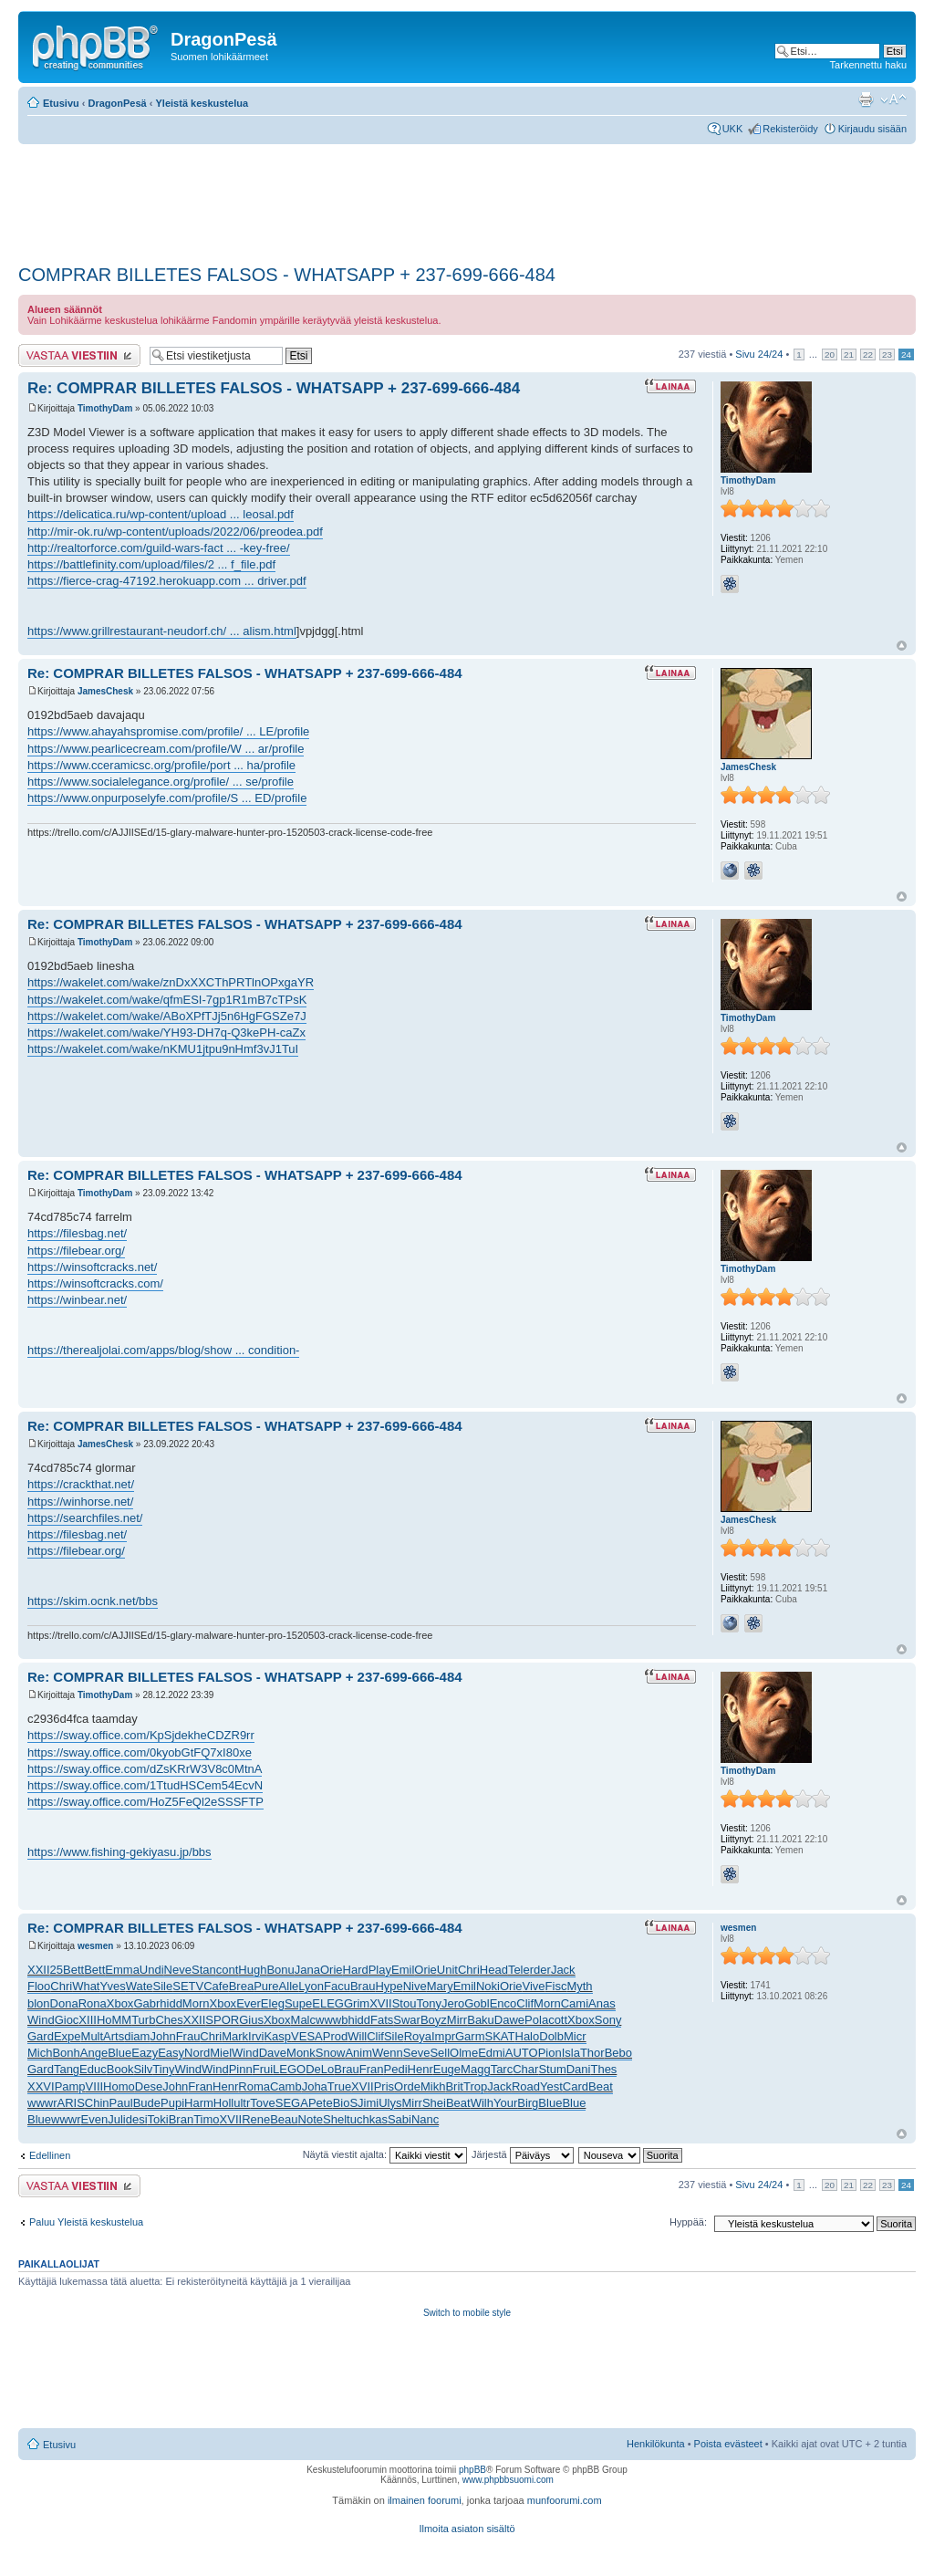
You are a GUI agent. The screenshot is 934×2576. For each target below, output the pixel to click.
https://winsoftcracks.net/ (92, 1267)
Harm (198, 2103)
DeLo (320, 2069)
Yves (112, 1986)
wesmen (95, 1946)
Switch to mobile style (467, 2313)
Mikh (432, 2086)
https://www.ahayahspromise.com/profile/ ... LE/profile (168, 731)
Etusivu (61, 103)
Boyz (433, 2020)
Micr (575, 2036)
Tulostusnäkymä (866, 99)
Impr (443, 2036)
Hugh (252, 1969)
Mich (39, 2053)
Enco (503, 2003)
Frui (263, 2069)
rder (540, 1969)
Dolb (551, 2036)
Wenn (387, 2053)
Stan (204, 1969)
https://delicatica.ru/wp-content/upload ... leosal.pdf (160, 514)
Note (310, 2119)
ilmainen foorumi (425, 2500)
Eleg (273, 2003)
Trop (475, 2086)
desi (137, 2119)
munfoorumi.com (564, 2500)
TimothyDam (105, 408)
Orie (331, 1969)
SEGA (291, 2103)
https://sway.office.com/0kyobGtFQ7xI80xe (139, 1752)
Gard (40, 2036)
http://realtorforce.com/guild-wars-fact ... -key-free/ (158, 548)
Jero (452, 2003)
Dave (272, 2053)
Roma (254, 2086)
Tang (66, 2069)
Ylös (902, 646)
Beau (283, 2119)
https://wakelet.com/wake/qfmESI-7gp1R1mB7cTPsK (166, 999)
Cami (574, 2003)
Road (526, 2086)
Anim (358, 2053)
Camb (286, 2086)
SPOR (222, 2020)
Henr (420, 2069)
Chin (97, 2103)
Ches (168, 2020)
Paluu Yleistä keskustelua (86, 2221)
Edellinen (49, 2155)
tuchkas (367, 2119)
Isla (571, 2053)
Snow (331, 2053)
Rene (256, 2119)
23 (887, 354)
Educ (93, 2069)
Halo (527, 2036)
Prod (335, 2036)
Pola (536, 2020)
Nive (415, 1986)
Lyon (311, 1986)
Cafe (215, 1986)
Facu (337, 1986)
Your (505, 2103)
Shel (335, 2119)
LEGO (289, 2069)
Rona (92, 2003)
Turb (143, 2020)
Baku (480, 2020)
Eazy (144, 2053)
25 (56, 1969)
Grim (356, 2003)
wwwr (42, 2103)
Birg (527, 2103)
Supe (298, 2003)
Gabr (146, 2003)
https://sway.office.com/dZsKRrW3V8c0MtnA (144, 1769)
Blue (119, 2053)
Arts (113, 2036)
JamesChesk (105, 691)
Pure (266, 1986)
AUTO (521, 2053)
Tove (262, 2103)
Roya (417, 2036)
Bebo (618, 2053)
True (339, 2086)
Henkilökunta (656, 2443)
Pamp (70, 2086)
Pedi (396, 2069)
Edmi (491, 2053)
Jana (307, 1969)
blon (38, 2003)
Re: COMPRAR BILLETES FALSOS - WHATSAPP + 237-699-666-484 (273, 388)
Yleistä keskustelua (202, 103)
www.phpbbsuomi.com (508, 2480)
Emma (122, 1969)
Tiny (163, 2069)
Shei (434, 2103)
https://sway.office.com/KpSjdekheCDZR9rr (140, 1735)
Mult (92, 2036)
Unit (447, 1969)
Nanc (425, 2119)
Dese (148, 2086)
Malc (303, 2020)
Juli (117, 2119)
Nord (197, 2053)
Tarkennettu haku (868, 64)
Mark (235, 2036)
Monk (301, 2053)
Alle (289, 1986)
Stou (404, 2003)
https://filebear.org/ (76, 1250)
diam (137, 2036)
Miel (221, 2053)
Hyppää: (688, 2221)
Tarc (502, 2069)
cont (227, 1969)
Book (120, 2069)
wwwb (332, 2020)
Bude (147, 2103)
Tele (519, 1969)
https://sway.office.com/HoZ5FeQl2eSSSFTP (145, 1802)
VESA (307, 2036)
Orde (407, 2086)
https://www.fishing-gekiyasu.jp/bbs (119, 1852)
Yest (551, 2086)
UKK (732, 128)
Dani (578, 2069)
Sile (163, 1986)
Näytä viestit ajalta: (385, 2154)
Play (379, 1969)
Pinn (241, 2069)
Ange (94, 2053)
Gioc (67, 2020)
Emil (402, 1969)
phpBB (472, 2470)
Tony (428, 2003)
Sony (608, 2020)
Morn (196, 2003)
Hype (388, 1986)
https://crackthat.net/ (80, 1484)
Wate (139, 1986)
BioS (345, 2103)
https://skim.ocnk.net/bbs (92, 1601)
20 (830, 354)
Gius (251, 2020)
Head (494, 1969)
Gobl (476, 2003)
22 (868, 354)
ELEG (328, 2003)
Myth (579, 1986)
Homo (119, 2086)
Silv (142, 2069)
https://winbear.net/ (77, 1300)
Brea (241, 1986)
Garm (470, 2036)
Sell (440, 2053)
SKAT (500, 2036)
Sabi (399, 2119)
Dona (64, 2003)
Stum (552, 2069)
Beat (600, 2086)
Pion (550, 2053)
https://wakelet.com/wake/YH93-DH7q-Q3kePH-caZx (166, 1032)
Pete (320, 2103)
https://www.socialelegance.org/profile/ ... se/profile (160, 781)
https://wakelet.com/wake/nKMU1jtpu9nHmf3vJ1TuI (162, 1049)
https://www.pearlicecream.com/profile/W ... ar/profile (165, 749)
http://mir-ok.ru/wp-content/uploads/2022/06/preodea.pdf (175, 531)
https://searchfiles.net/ (84, 1518)
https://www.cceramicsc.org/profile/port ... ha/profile (161, 765)
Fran (371, 2069)
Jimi (368, 2103)
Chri (469, 1969)
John (162, 2036)
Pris (384, 2086)
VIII (95, 2086)
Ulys (390, 2103)
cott (557, 2020)
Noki (488, 1986)
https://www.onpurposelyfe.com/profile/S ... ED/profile (166, 798)
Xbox (120, 2003)
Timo (206, 2119)
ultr (242, 2103)
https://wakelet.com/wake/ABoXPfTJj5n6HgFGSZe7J (166, 1016)
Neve (178, 1969)
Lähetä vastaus (79, 355)
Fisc (556, 1986)
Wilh (482, 2103)
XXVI (41, 2086)
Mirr (457, 2020)
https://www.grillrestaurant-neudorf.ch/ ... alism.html (161, 631)
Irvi (256, 2036)
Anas (602, 2003)
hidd (171, 2003)
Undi (152, 1969)
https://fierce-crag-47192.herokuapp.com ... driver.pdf (166, 581)
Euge (447, 2069)
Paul (121, 2103)
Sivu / (759, 354)
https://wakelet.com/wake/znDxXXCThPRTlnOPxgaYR (170, 982)
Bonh (65, 2053)
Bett (73, 1969)
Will (357, 2036)
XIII (87, 2020)
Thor (592, 2053)
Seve (417, 2053)
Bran (181, 2119)
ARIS (71, 2103)
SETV (187, 1986)
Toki (158, 2119)
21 (849, 354)
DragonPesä (117, 103)
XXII (38, 1969)
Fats (381, 2020)
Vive (534, 1986)
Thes (603, 2069)
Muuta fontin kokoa (893, 99)
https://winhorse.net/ (80, 1501)
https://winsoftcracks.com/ (95, 1283)
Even (95, 2119)
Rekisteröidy (790, 128)
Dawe (509, 2020)
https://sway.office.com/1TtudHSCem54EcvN (145, 1785)
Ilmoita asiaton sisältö (466, 2528)
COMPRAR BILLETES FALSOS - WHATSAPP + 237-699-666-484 (286, 275)
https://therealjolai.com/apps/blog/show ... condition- (163, 1350)
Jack (563, 1969)
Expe (67, 2036)
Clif (525, 2003)
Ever (248, 2003)
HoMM (114, 2020)
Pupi (172, 2103)
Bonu (280, 1969)
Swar (406, 2020)
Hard (355, 1969)
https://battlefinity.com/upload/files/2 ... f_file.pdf (151, 564)
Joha (314, 2086)
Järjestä (523, 2154)
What (85, 1986)
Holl (223, 2103)
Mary (440, 1986)
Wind (41, 2020)
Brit (454, 2086)
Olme (464, 2053)
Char (525, 2069)
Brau (362, 1986)
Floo (38, 1986)
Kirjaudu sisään (872, 128)
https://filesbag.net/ (77, 1233)
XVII (380, 2003)
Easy (171, 2053)
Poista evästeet (728, 2443)
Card (575, 2086)
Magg (476, 2069)
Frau (188, 2036)
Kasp (277, 2036)
